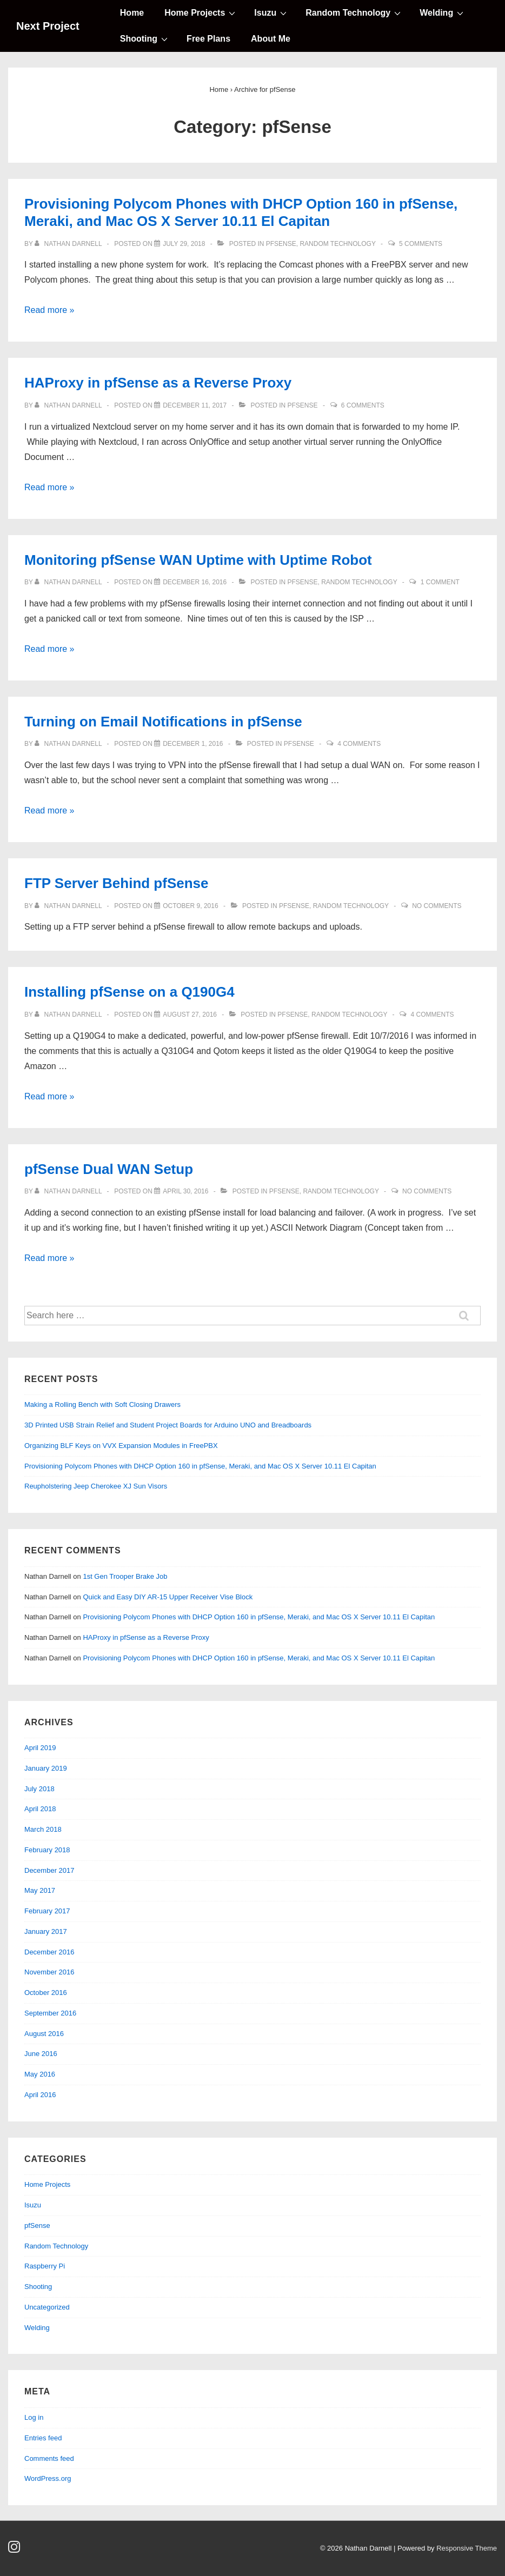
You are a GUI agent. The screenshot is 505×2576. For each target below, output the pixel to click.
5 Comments (420, 244)
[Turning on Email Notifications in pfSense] (193, 744)
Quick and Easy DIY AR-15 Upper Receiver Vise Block (167, 1597)
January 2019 (45, 1768)
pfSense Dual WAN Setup (108, 1169)
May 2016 (39, 2074)
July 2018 (39, 1789)
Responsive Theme (466, 2548)
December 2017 (49, 1870)
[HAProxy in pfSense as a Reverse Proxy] (195, 405)
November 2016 (49, 1972)
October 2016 (45, 1992)
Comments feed (49, 2458)
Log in (33, 2417)
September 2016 (50, 2013)
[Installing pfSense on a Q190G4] (190, 1014)
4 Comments (359, 744)
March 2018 (43, 1829)
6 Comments (362, 405)
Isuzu (271, 12)
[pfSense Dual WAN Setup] (185, 1191)
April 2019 (40, 1748)
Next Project (47, 26)
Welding (443, 12)
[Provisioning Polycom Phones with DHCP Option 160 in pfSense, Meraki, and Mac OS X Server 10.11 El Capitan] (184, 244)
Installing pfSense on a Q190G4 (129, 992)
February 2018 (47, 1850)
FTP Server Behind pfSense (116, 883)
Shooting (145, 38)
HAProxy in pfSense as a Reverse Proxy (157, 383)
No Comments (436, 906)
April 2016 (40, 2095)
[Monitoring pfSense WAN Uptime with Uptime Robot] (195, 582)
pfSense (281, 244)
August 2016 (44, 2034)
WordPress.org (47, 2478)
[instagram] (15, 2550)
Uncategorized (47, 2307)
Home (132, 12)
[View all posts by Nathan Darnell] (69, 244)
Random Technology (354, 12)
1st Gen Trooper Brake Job (125, 1576)
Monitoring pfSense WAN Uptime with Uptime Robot (198, 560)
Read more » (49, 310)
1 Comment (440, 582)
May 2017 (39, 1890)
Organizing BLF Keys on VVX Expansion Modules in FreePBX (121, 1446)
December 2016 (49, 1952)
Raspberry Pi (44, 2266)
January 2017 (45, 1931)
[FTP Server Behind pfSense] (190, 906)
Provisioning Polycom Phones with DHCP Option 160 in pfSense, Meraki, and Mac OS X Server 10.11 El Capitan (200, 1466)
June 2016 (40, 2054)
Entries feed (43, 2438)
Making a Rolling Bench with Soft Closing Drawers (102, 1404)
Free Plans (208, 38)
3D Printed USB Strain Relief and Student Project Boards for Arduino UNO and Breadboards (167, 1425)
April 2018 (40, 1809)
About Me (270, 38)
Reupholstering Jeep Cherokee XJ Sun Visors (95, 1486)
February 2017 (47, 1911)
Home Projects (201, 12)
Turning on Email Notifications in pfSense (163, 721)
